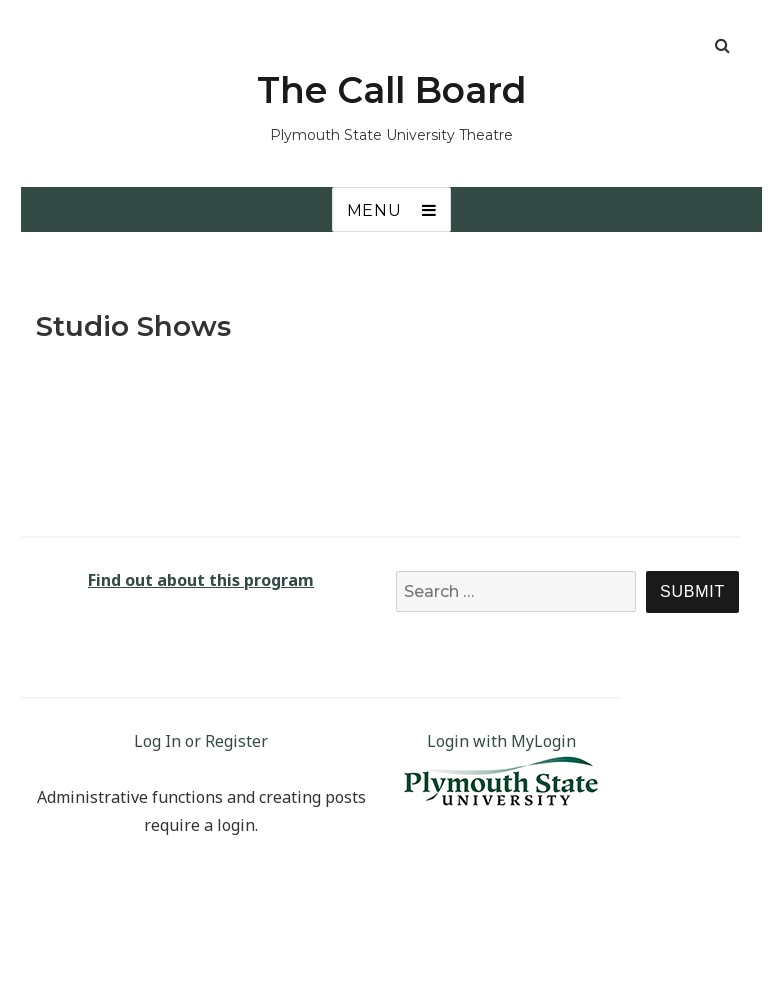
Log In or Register (201, 741)
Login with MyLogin (501, 741)
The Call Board (392, 90)
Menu (374, 210)
